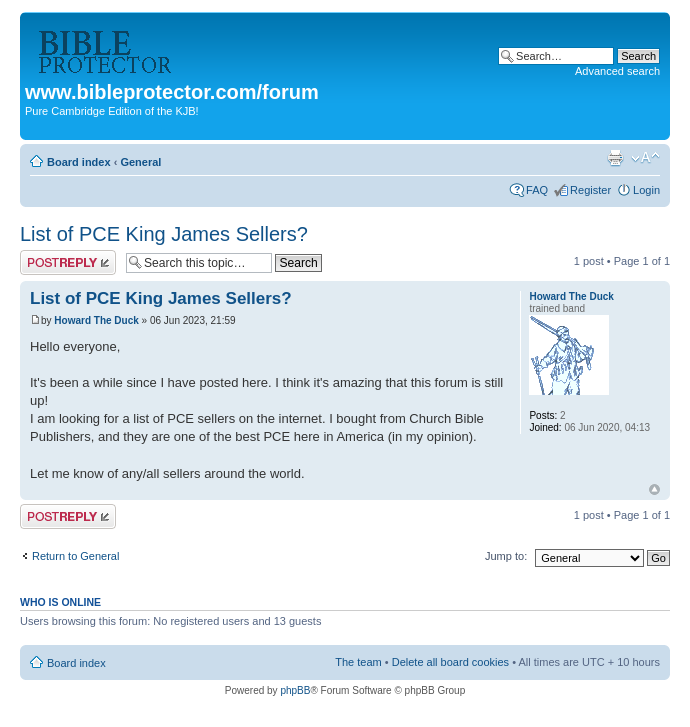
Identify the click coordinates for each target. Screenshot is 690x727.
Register (590, 190)
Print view (615, 158)
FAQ (537, 190)
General (140, 162)
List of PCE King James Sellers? (164, 234)
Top (654, 489)
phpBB (295, 690)
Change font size (645, 158)
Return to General (75, 556)
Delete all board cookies (450, 662)
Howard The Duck (96, 320)
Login (646, 190)
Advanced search (617, 71)
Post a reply (68, 262)
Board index (79, 162)
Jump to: (506, 556)
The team (358, 662)
